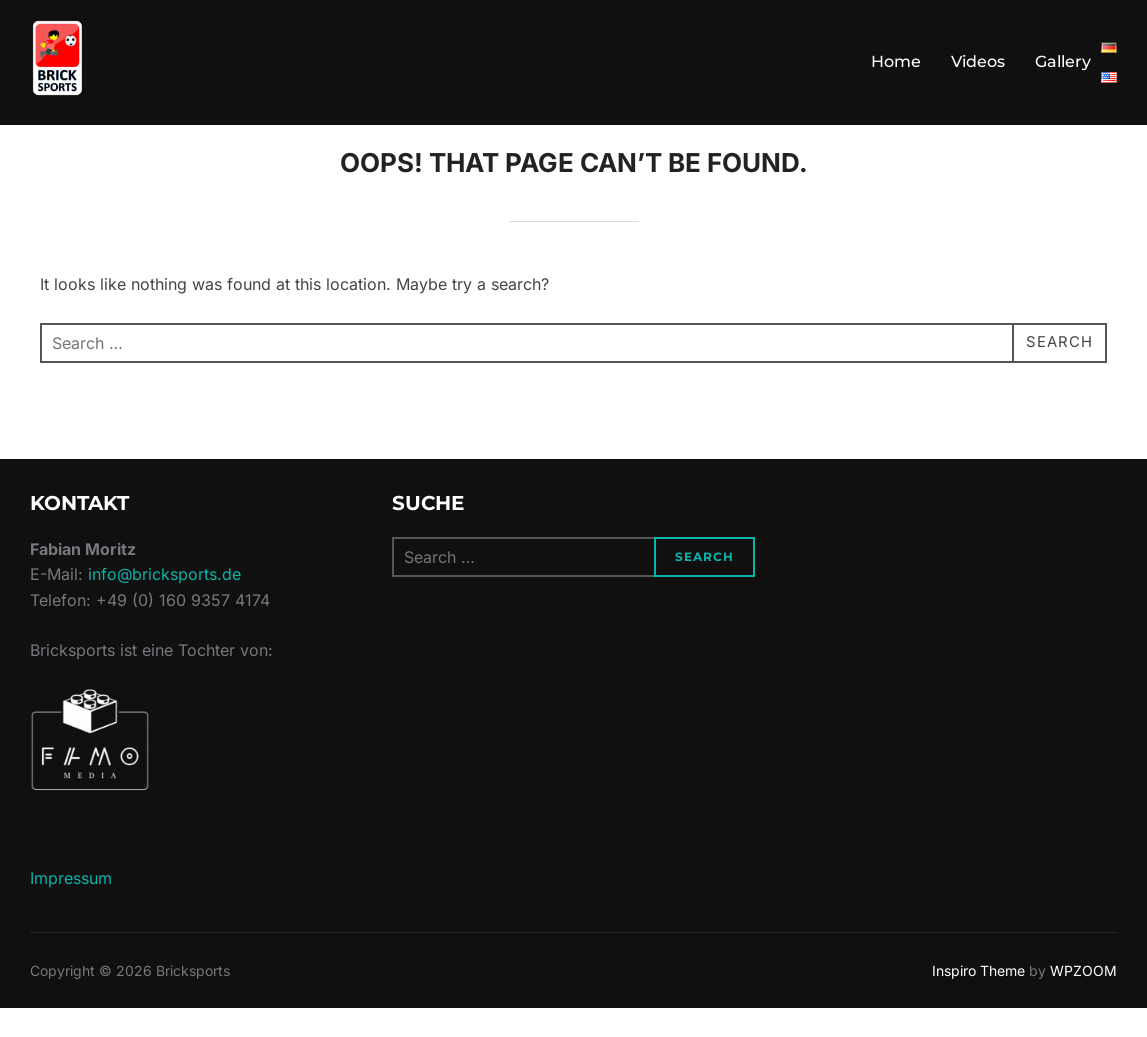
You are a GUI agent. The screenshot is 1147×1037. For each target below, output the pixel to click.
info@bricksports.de (164, 603)
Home (896, 61)
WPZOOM (1083, 998)
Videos (978, 61)
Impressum (71, 906)
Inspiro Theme (978, 998)
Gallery (1063, 61)
